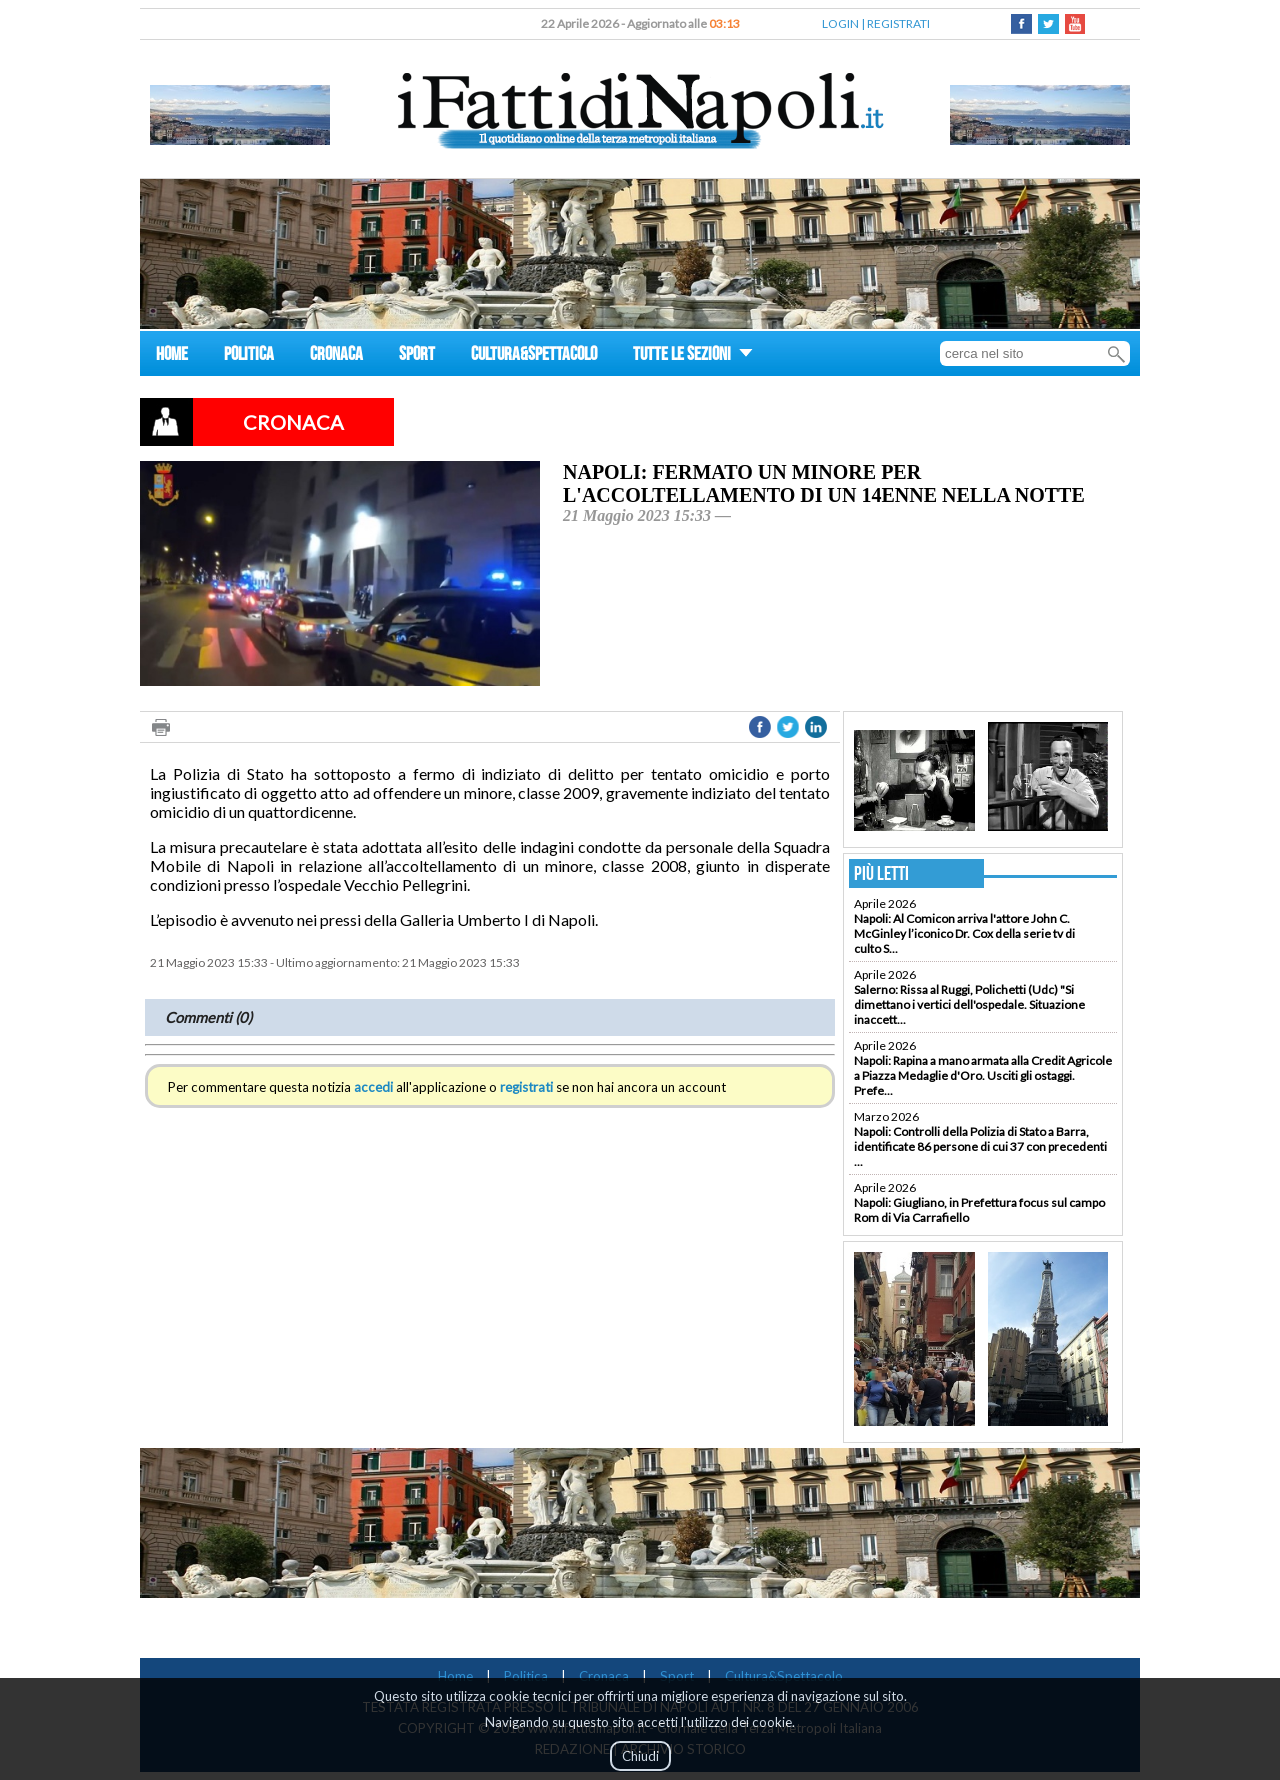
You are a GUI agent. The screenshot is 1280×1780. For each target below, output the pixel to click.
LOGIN (840, 23)
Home (455, 1676)
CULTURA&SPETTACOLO (534, 356)
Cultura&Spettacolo (784, 1676)
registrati (526, 1087)
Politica (526, 1676)
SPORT (417, 356)
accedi (373, 1087)
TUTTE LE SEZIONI (693, 356)
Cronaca (604, 1676)
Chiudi (640, 1756)
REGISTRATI (898, 23)
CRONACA (336, 356)
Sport (677, 1676)
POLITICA (249, 356)
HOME (172, 356)
